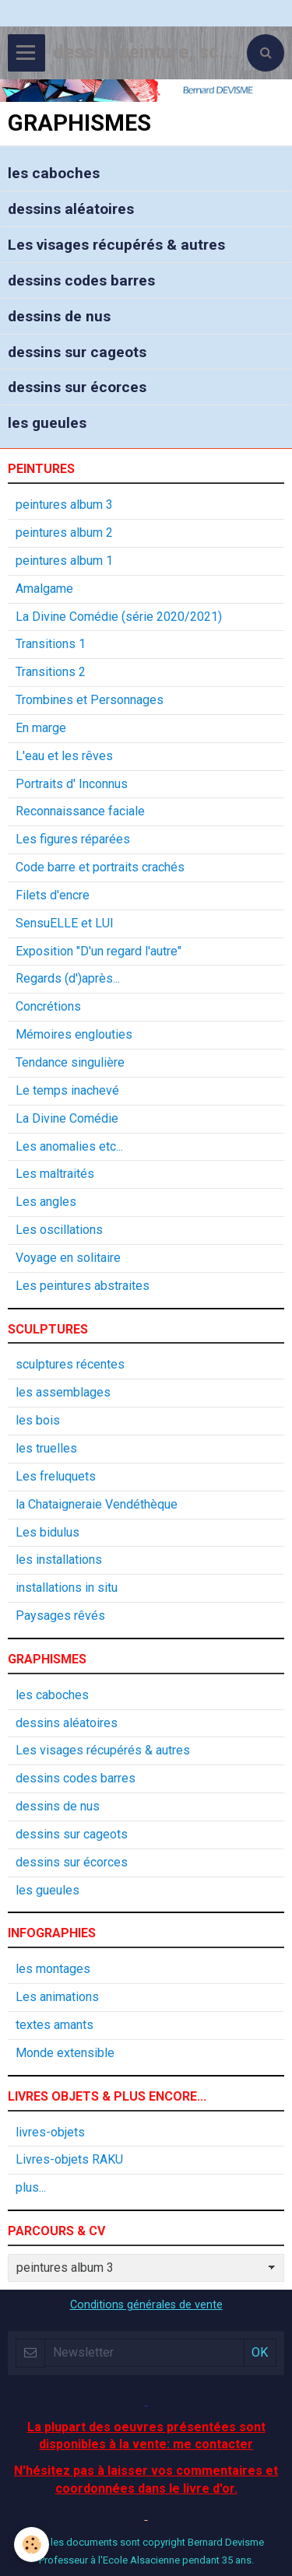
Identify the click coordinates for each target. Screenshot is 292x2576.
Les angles (46, 1201)
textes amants (54, 2024)
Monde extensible (65, 2052)
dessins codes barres (81, 280)
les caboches (54, 173)
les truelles (46, 1448)
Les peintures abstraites (83, 1285)
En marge (41, 727)
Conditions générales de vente (146, 2304)
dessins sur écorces (77, 387)
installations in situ (67, 1587)
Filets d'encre (53, 895)
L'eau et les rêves (64, 755)
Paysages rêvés (60, 1615)
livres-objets (50, 2132)
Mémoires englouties (74, 1034)
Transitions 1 (51, 643)
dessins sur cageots (77, 351)
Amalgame (44, 588)
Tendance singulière (70, 1062)
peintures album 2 (64, 532)
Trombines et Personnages (90, 699)
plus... (31, 2187)
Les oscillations (59, 1229)
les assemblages (63, 1392)
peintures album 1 (64, 560)
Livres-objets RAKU (69, 2159)
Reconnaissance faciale (80, 811)
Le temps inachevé (67, 1090)
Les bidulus (47, 1532)
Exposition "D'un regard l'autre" (98, 951)
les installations (59, 1559)
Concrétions (48, 1006)
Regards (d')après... (68, 978)
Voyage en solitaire (68, 1257)
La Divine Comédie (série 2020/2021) (119, 616)
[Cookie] (31, 2544)
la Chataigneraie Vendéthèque (97, 1504)
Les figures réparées (73, 839)
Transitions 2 (51, 671)
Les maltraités (55, 1173)
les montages (53, 1968)
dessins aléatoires (71, 209)
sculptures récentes (70, 1364)
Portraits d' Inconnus (72, 783)
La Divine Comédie (67, 1118)
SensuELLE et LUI (65, 923)
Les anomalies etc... (69, 1146)
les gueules (47, 423)
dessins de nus (59, 316)
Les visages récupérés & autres (116, 245)
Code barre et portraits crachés (100, 867)
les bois (38, 1420)
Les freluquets (56, 1476)
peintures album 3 (64, 504)
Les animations (57, 1996)
